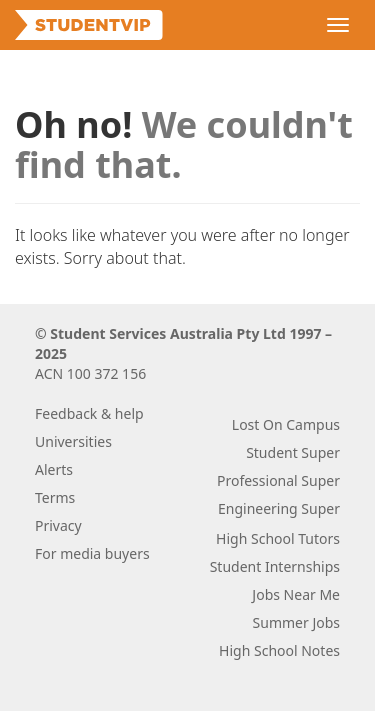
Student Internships (275, 566)
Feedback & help (89, 413)
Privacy (58, 525)
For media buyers (92, 553)
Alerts (54, 469)
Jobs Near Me (296, 594)
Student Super (293, 452)
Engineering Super (279, 508)
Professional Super (278, 480)
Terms (55, 497)
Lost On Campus (286, 424)
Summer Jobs (296, 622)
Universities (73, 441)
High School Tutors (278, 538)
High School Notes (279, 650)
